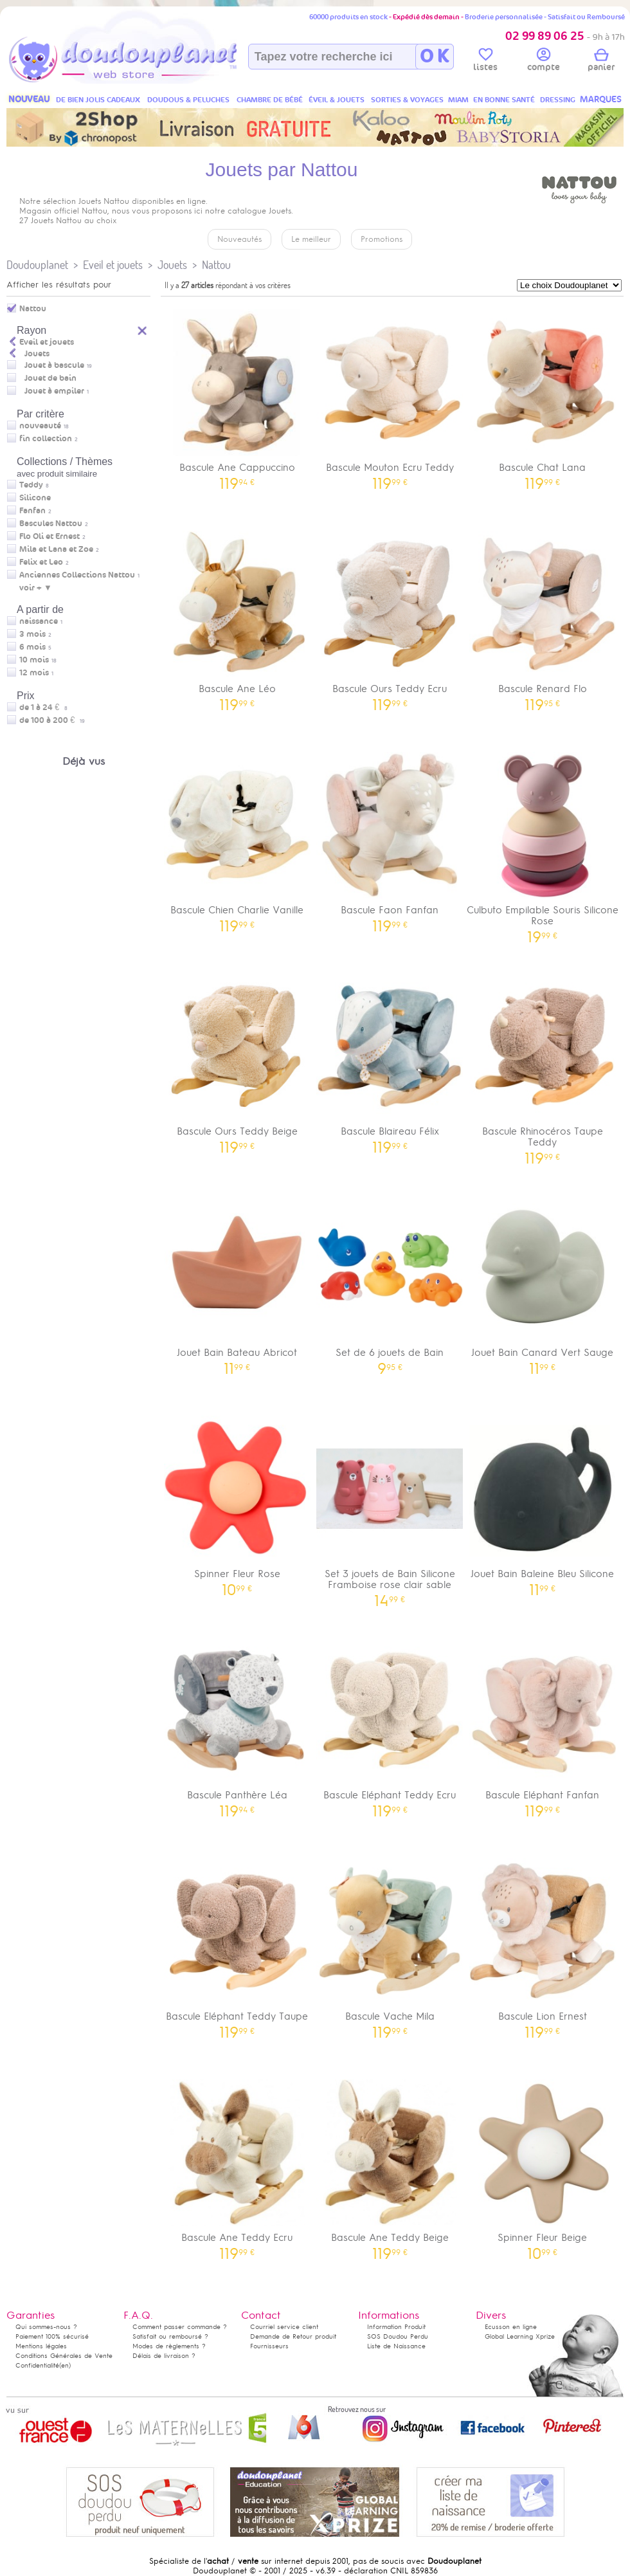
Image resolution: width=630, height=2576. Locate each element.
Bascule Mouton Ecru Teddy (390, 395)
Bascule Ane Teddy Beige (390, 2165)
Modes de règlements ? (169, 2346)
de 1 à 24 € (43, 707)
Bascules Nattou (50, 523)
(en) (65, 2365)
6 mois (32, 647)
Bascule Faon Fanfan (390, 838)
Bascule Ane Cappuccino (237, 395)
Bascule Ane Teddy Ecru (237, 2165)
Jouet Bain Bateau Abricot (237, 1280)
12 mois (34, 673)
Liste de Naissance (396, 2346)
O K (434, 56)
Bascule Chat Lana (542, 395)
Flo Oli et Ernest (49, 536)
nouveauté (40, 426)
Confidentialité (37, 2365)
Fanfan (32, 511)
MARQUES (601, 99)
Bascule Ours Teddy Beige (237, 1059)
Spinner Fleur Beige (542, 2165)
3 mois (32, 634)
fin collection (45, 439)
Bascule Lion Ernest (542, 1944)
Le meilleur (311, 239)
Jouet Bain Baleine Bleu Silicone (542, 1501)
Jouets (172, 264)
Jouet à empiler (54, 391)
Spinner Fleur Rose (237, 1501)
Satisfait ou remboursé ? (170, 2336)
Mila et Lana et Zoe (56, 549)
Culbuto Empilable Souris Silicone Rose (542, 843)
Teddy (31, 485)
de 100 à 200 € (52, 720)
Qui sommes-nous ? (46, 2326)
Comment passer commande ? (179, 2326)
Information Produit (396, 2326)
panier (601, 62)
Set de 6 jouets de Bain (390, 1280)
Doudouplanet (37, 264)
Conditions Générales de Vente (64, 2355)
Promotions (381, 239)
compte (543, 62)
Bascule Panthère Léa (237, 1723)
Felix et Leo (41, 562)
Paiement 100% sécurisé (52, 2336)
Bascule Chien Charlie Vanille (237, 838)
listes (485, 62)
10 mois (34, 660)
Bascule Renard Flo (542, 616)
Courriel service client (284, 2326)
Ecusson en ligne (511, 2326)
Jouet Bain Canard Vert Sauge (542, 1280)
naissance (38, 621)
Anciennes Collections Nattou (77, 575)
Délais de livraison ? (163, 2355)
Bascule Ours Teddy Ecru (390, 616)
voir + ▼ (35, 588)
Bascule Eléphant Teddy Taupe (237, 1944)
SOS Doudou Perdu (397, 2336)
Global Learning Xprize (520, 2336)
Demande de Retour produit (293, 2336)
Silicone (35, 498)
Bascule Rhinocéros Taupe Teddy (542, 1064)
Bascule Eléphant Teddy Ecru (390, 1723)
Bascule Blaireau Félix (390, 1059)
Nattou (216, 264)
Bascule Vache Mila (390, 1944)
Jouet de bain (50, 378)
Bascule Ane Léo (237, 616)
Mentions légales (41, 2346)
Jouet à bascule (54, 365)
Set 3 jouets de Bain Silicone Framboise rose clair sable (390, 1507)
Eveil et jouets (113, 264)
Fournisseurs (269, 2346)
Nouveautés (239, 239)
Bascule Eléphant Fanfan (542, 1723)
